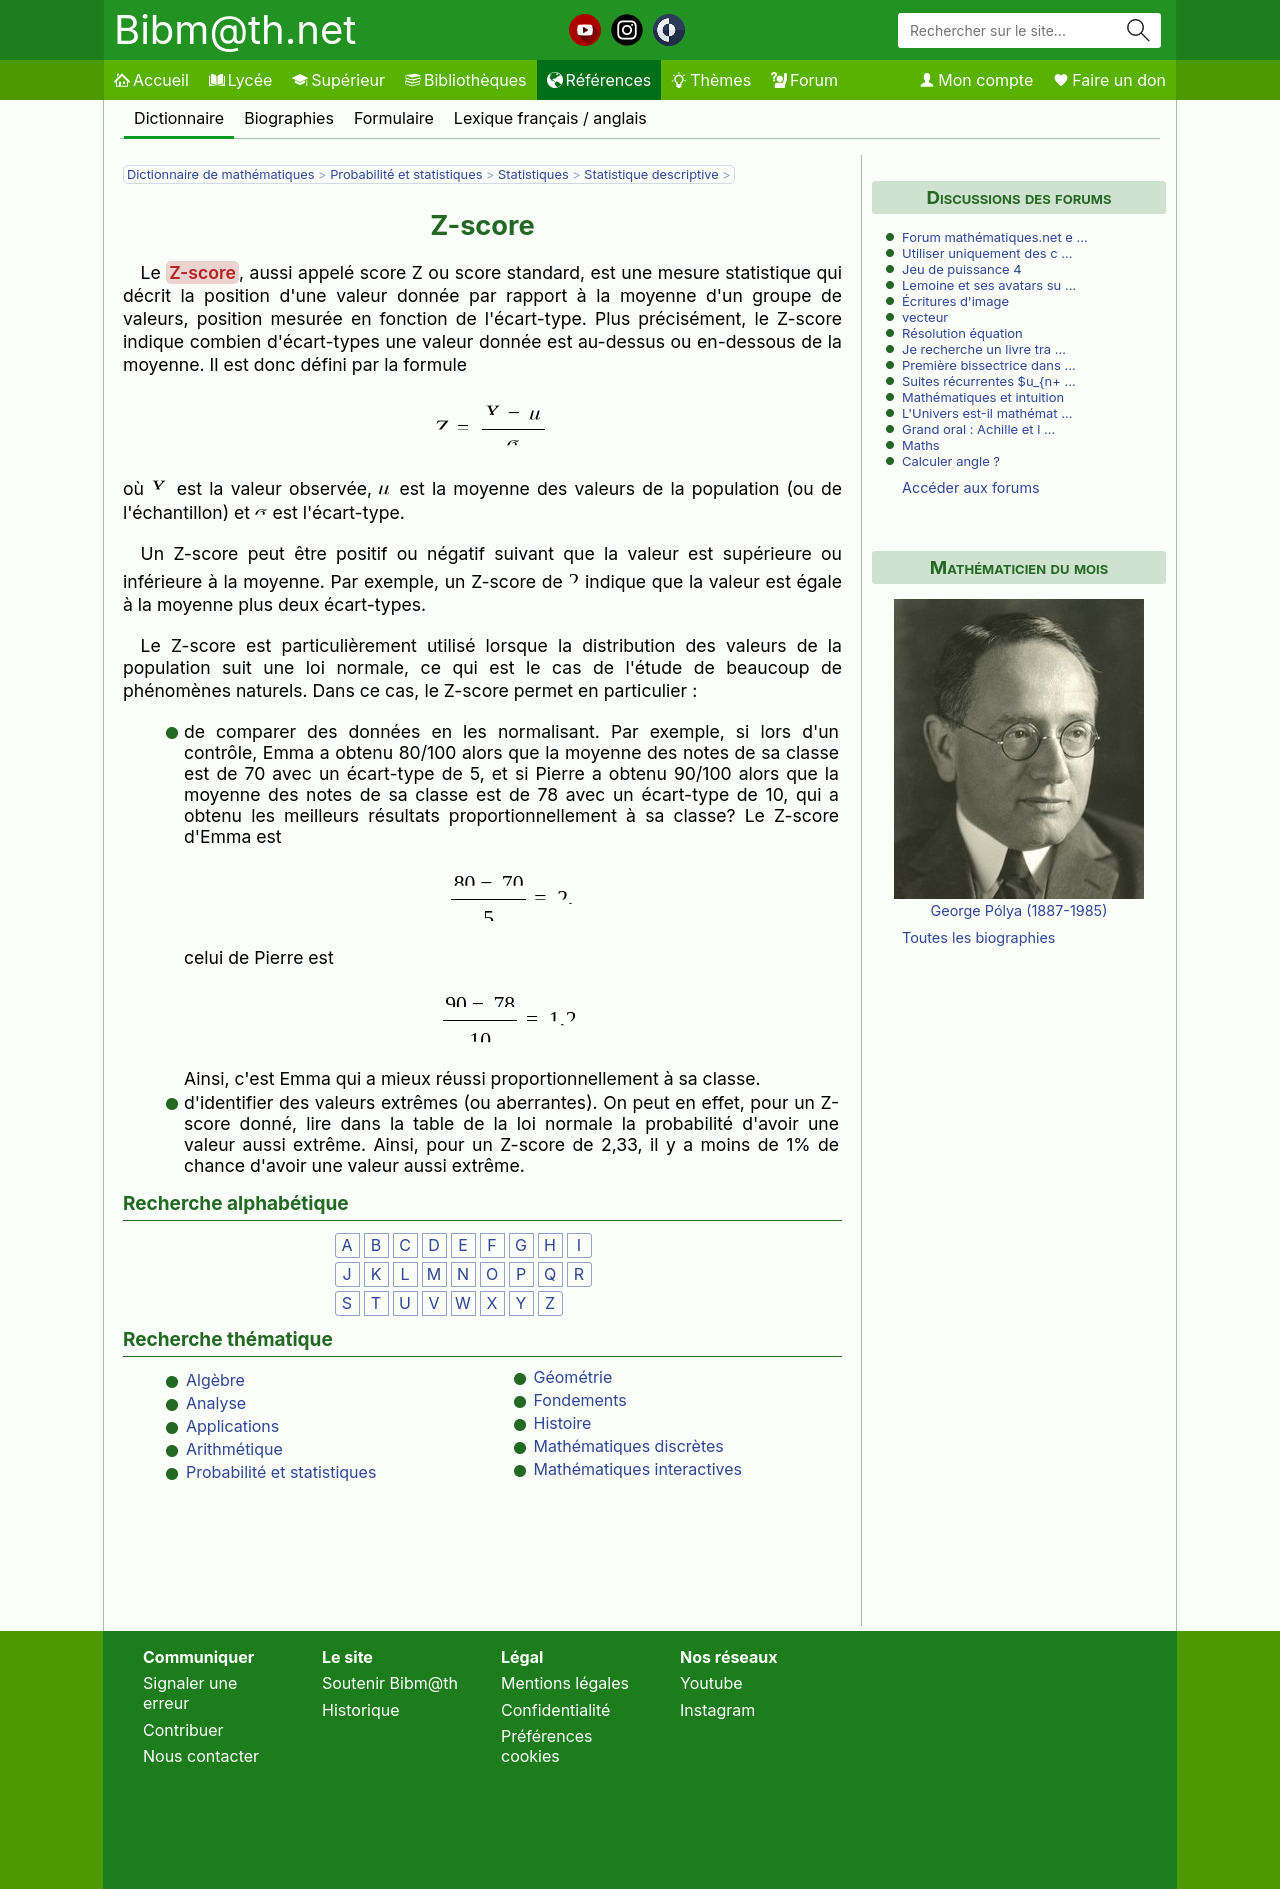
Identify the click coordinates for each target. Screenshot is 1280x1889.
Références (599, 80)
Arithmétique (234, 1449)
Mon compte (976, 80)
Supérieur (338, 80)
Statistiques (533, 174)
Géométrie (573, 1377)
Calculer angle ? (951, 461)
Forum (804, 80)
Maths (921, 445)
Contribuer (183, 1730)
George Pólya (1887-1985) (1019, 910)
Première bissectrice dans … (989, 365)
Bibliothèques (466, 80)
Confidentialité (555, 1710)
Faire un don (1109, 80)
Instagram (717, 1710)
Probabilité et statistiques (406, 174)
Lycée (240, 80)
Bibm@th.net (235, 29)
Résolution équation (962, 333)
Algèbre (215, 1380)
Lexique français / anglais (550, 118)
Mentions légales (565, 1683)
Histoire (563, 1423)
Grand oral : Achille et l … (978, 429)
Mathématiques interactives (638, 1469)
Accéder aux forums (971, 487)
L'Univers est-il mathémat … (987, 413)
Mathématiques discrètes (629, 1446)
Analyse (216, 1403)
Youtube (711, 1683)
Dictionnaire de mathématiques (220, 174)
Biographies (289, 118)
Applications (232, 1426)
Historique (361, 1710)
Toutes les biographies (978, 937)
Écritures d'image (955, 301)
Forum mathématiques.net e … (995, 237)
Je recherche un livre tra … (984, 349)
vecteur (925, 317)
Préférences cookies (547, 1746)
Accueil (151, 80)
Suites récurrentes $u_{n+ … (989, 381)
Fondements (580, 1400)
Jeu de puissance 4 (962, 269)
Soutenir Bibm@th (390, 1683)
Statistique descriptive (651, 174)
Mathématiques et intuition (983, 397)
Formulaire (394, 118)
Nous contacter (201, 1756)
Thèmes (711, 80)
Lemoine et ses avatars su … (989, 285)
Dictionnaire (179, 118)
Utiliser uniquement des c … (987, 253)
